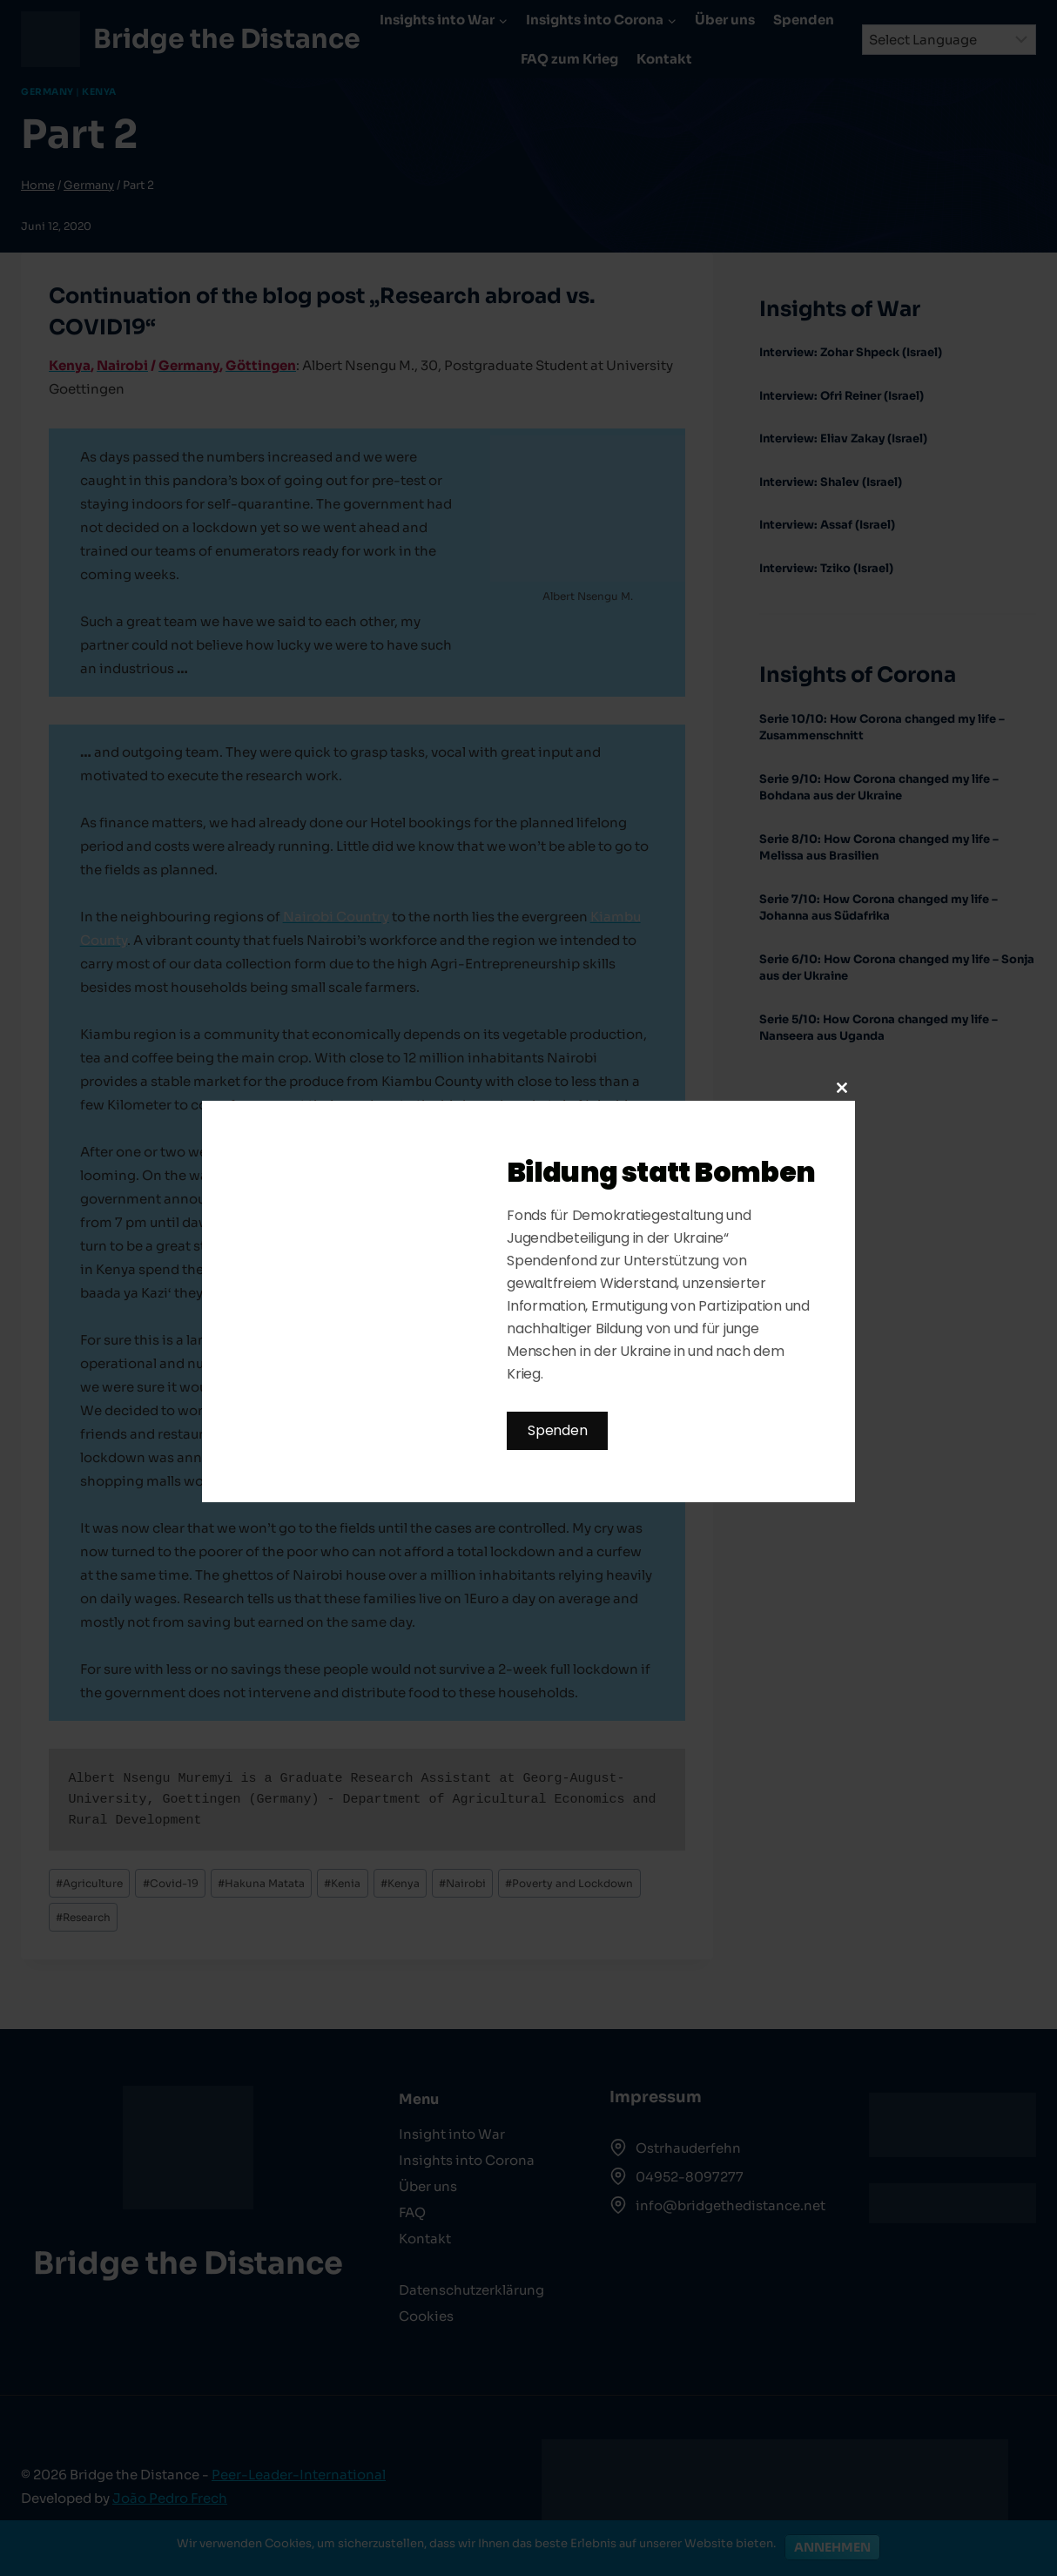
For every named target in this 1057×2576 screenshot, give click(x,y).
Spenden (557, 1430)
